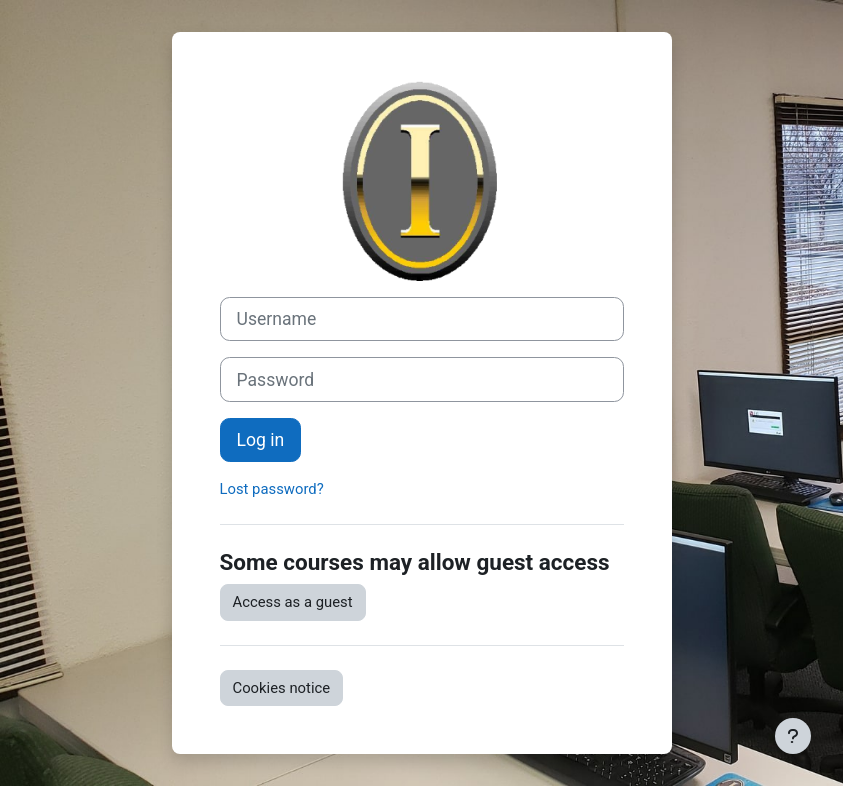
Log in (261, 440)
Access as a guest (293, 602)
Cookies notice (282, 688)
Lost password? (272, 489)
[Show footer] (793, 736)
